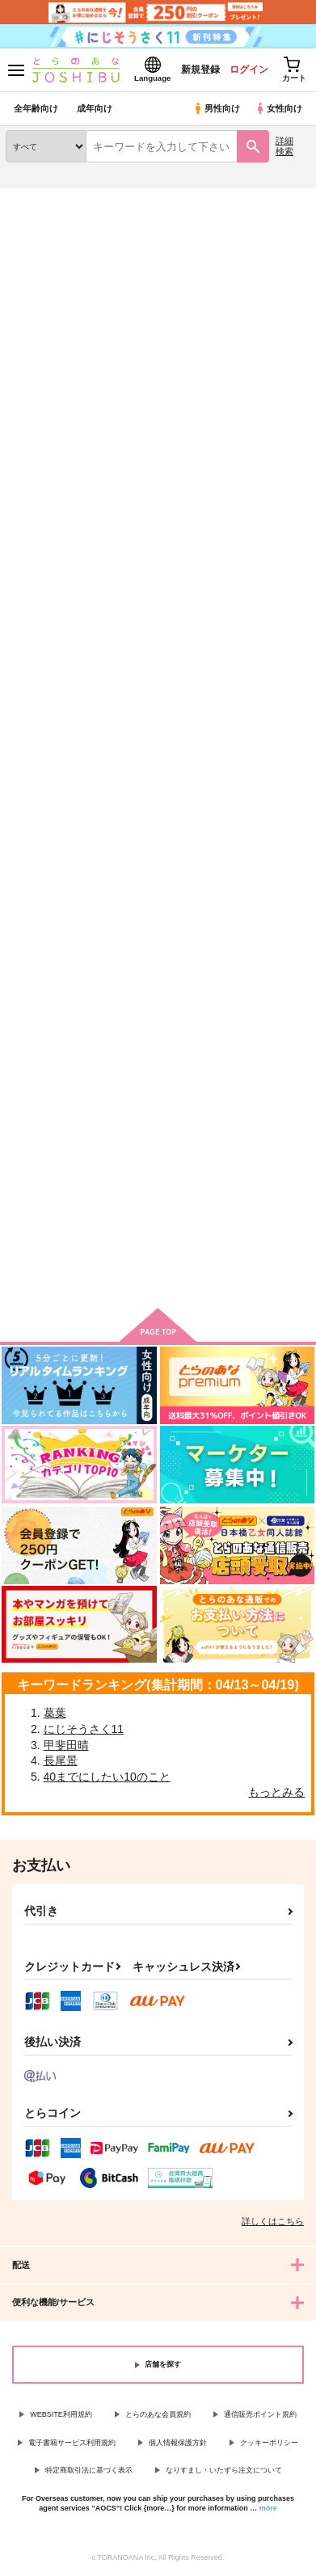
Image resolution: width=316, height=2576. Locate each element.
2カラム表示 (267, 427)
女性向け (278, 108)
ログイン (249, 69)
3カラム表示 (239, 427)
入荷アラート (46, 223)
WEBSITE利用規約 (61, 2414)
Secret (128, 638)
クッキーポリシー (269, 2443)
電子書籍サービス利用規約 (72, 2443)
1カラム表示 (295, 427)
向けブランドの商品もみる (158, 1271)
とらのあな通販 (37, 198)
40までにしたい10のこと (107, 1776)
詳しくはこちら (273, 2221)
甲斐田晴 (66, 1745)
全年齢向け (36, 108)
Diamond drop (42, 638)
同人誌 (95, 198)
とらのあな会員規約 (158, 2414)
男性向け (216, 108)
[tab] (81, 390)
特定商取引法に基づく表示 (89, 2470)
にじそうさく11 (84, 1728)
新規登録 (200, 69)
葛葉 (55, 1712)
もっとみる (276, 1791)
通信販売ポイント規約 (260, 2414)
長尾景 (61, 1760)
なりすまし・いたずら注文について (224, 2470)
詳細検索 (284, 146)
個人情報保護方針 (178, 2443)
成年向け (94, 108)
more (268, 2508)
